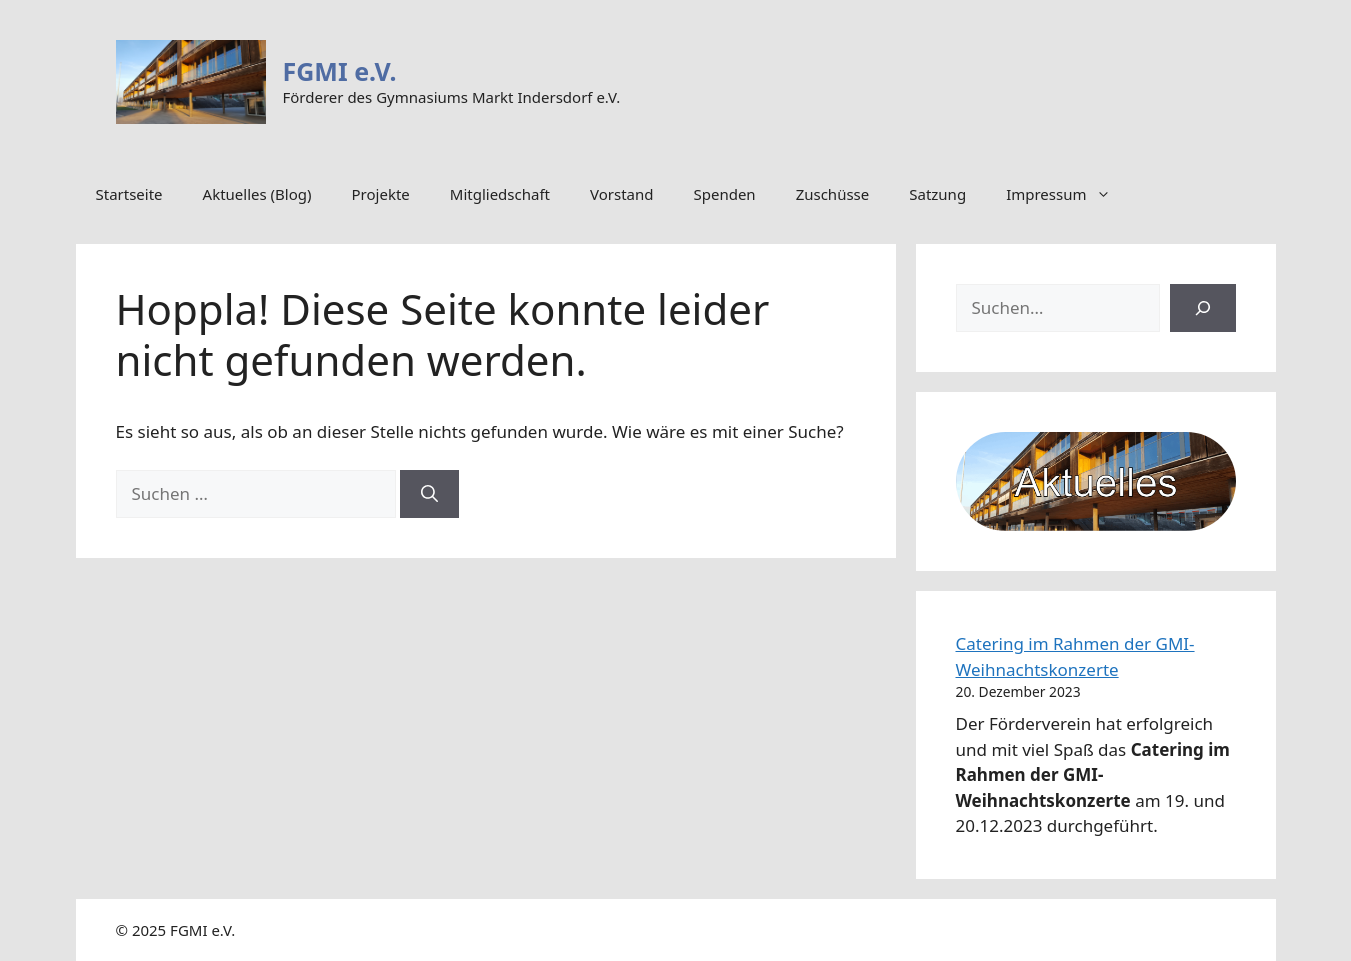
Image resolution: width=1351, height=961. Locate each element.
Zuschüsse (833, 194)
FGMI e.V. (340, 71)
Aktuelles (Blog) (257, 194)
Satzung (937, 194)
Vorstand (621, 194)
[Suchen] (429, 494)
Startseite (129, 194)
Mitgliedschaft (500, 194)
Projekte (381, 194)
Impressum (1068, 194)
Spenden (724, 194)
